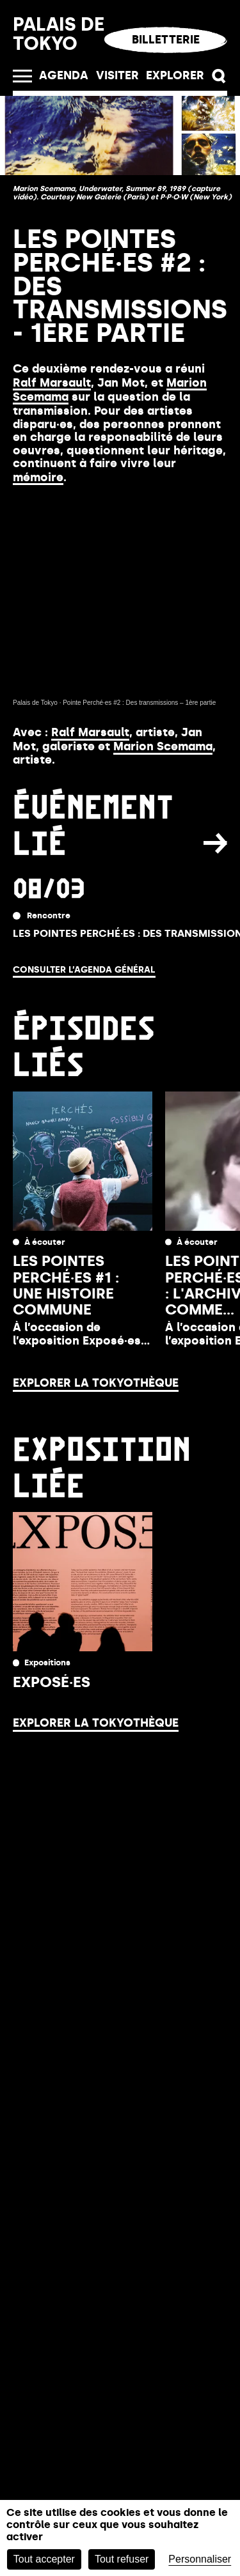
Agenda (63, 75)
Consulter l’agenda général (84, 969)
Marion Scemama (162, 746)
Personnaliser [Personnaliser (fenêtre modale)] (199, 2559)
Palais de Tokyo (35, 702)
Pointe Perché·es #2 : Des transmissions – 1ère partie (139, 702)
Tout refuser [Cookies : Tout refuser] (121, 2559)
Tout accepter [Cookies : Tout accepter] (44, 2559)
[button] (219, 76)
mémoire (38, 477)
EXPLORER (175, 75)
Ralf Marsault (90, 732)
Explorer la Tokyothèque (96, 1383)
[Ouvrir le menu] (22, 76)
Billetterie (166, 40)
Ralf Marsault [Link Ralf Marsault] (52, 383)
